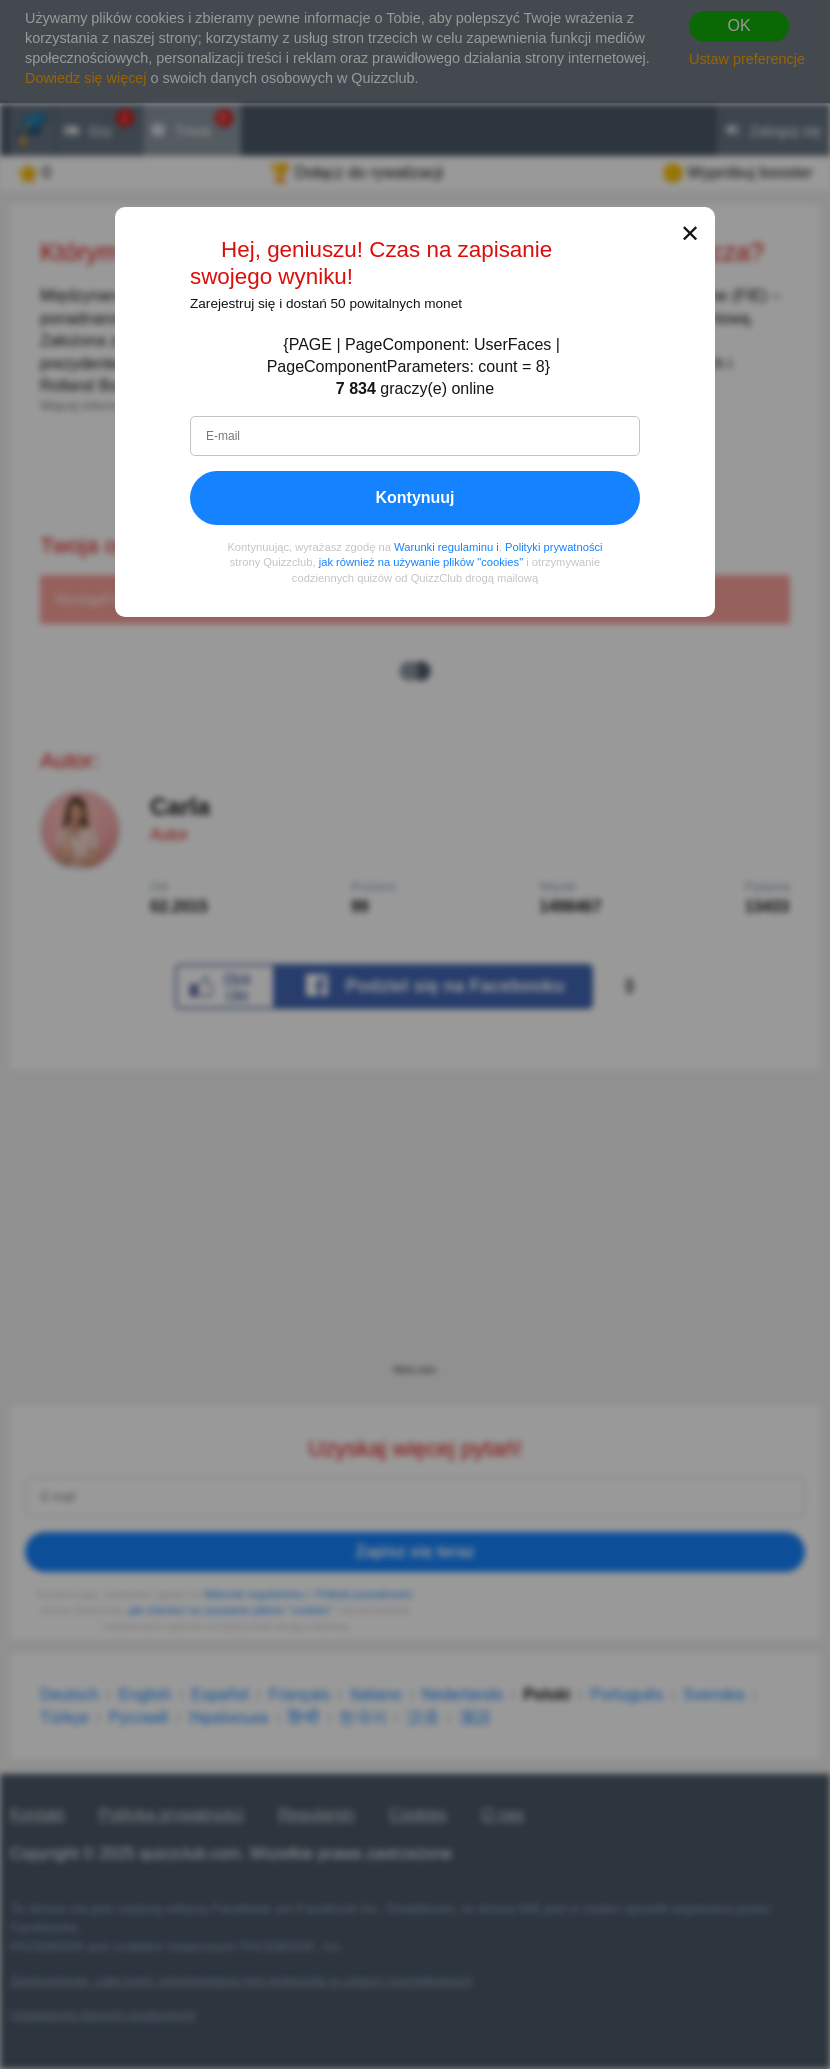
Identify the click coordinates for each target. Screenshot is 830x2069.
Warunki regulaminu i (446, 547)
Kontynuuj (414, 497)
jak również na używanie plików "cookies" (421, 562)
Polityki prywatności (554, 547)
